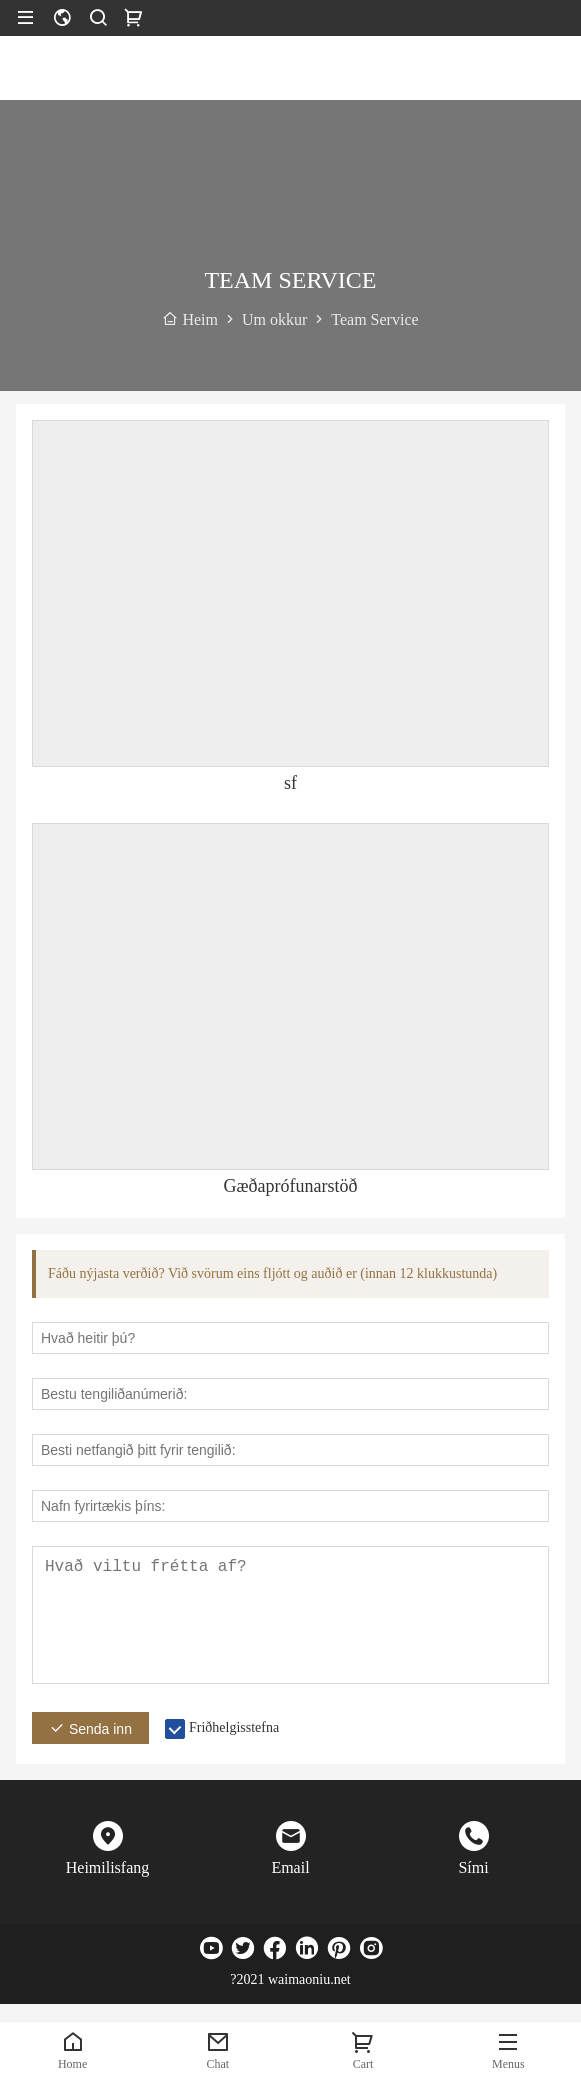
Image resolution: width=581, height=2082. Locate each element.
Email (290, 1867)
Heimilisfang (108, 1867)
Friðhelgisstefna (234, 1727)
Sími (473, 1867)
